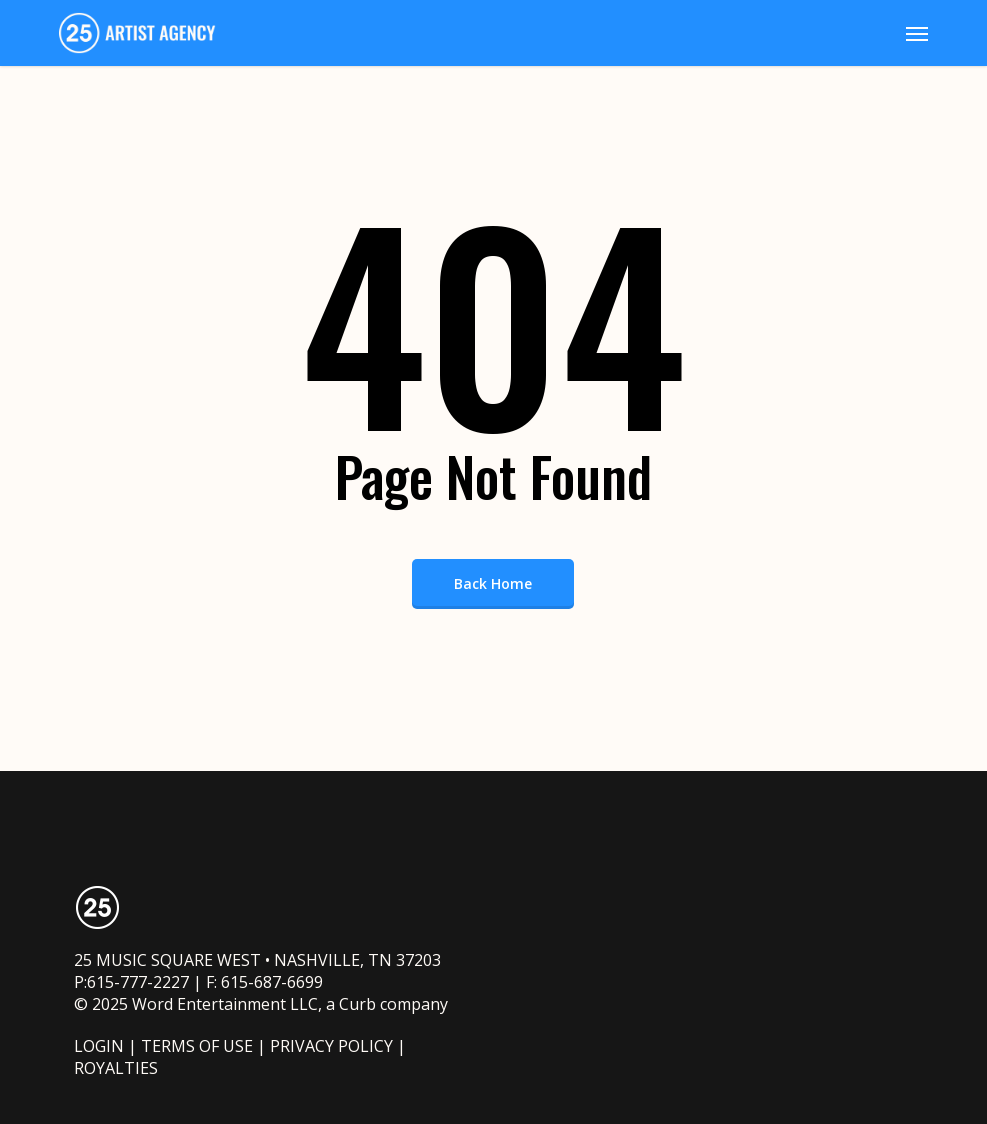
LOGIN (99, 1046)
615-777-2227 (138, 982)
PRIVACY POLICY (331, 1046)
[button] (917, 33)
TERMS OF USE (197, 1046)
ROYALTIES (116, 1068)
